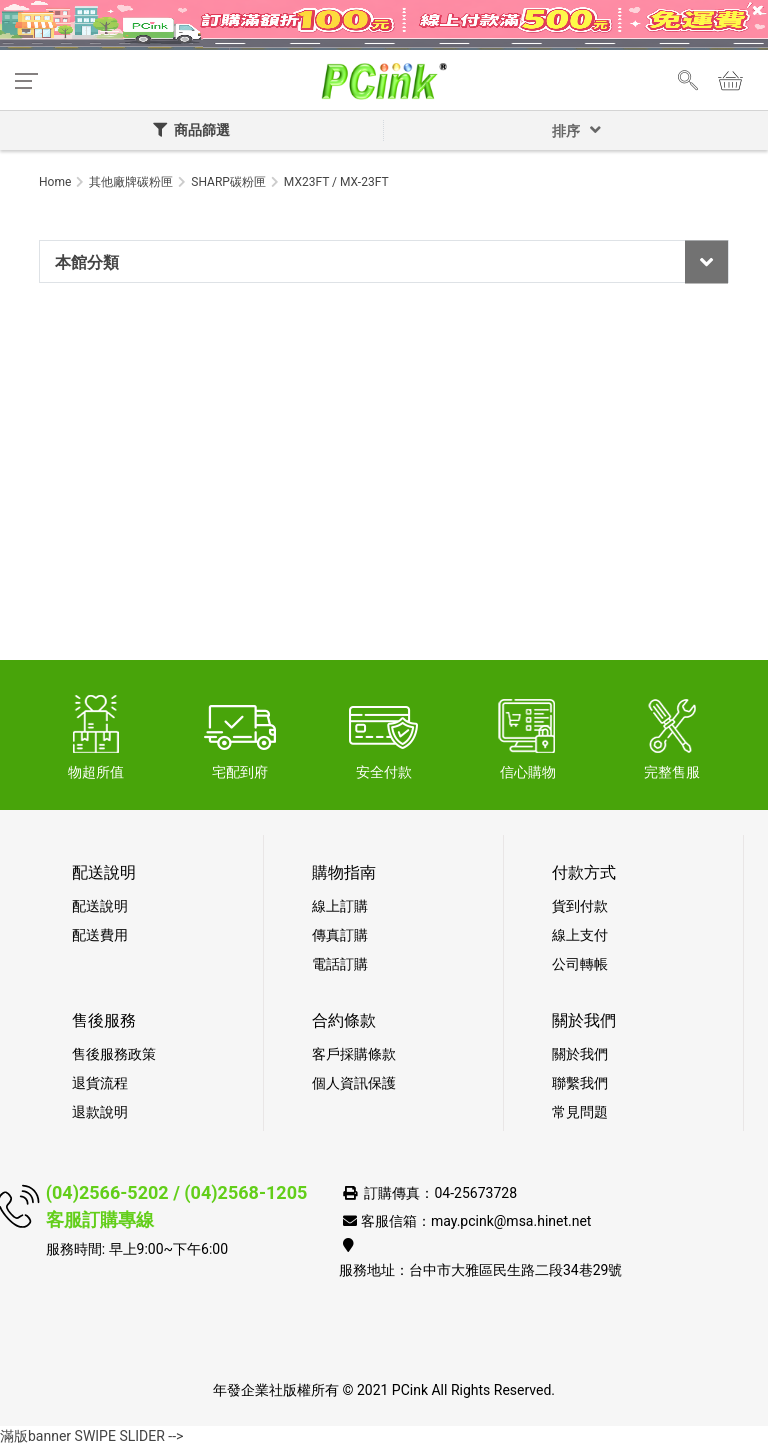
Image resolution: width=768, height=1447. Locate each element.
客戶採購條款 (354, 1054)
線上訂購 (340, 906)
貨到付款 (580, 906)
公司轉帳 (580, 964)
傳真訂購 (340, 935)
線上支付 (580, 935)
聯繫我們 (580, 1083)
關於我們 (580, 1054)
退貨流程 (100, 1083)
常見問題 (580, 1112)
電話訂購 (340, 964)
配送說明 (100, 906)
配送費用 (100, 935)
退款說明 (100, 1112)
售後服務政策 (114, 1054)
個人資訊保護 (354, 1083)
